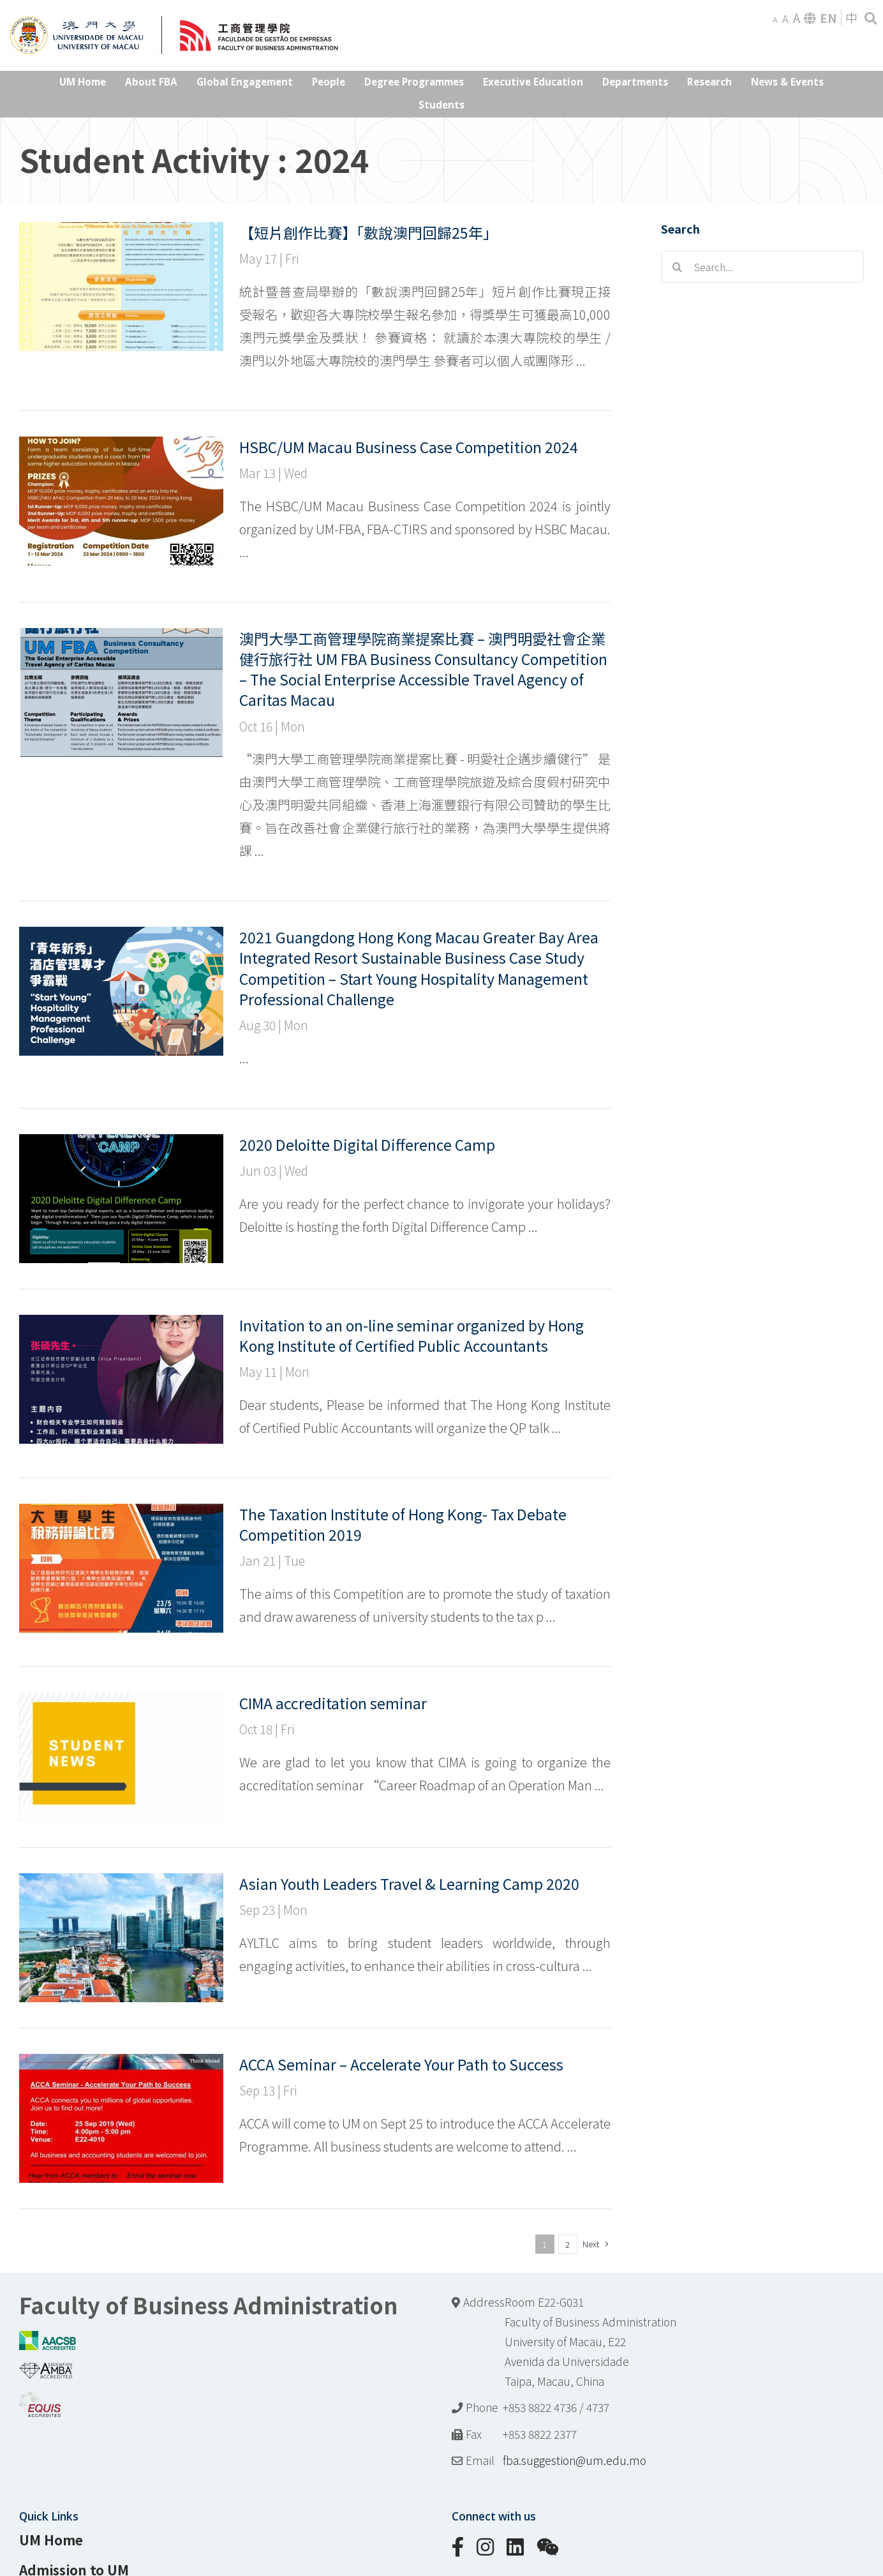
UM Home (51, 2539)
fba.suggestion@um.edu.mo (574, 2460)
